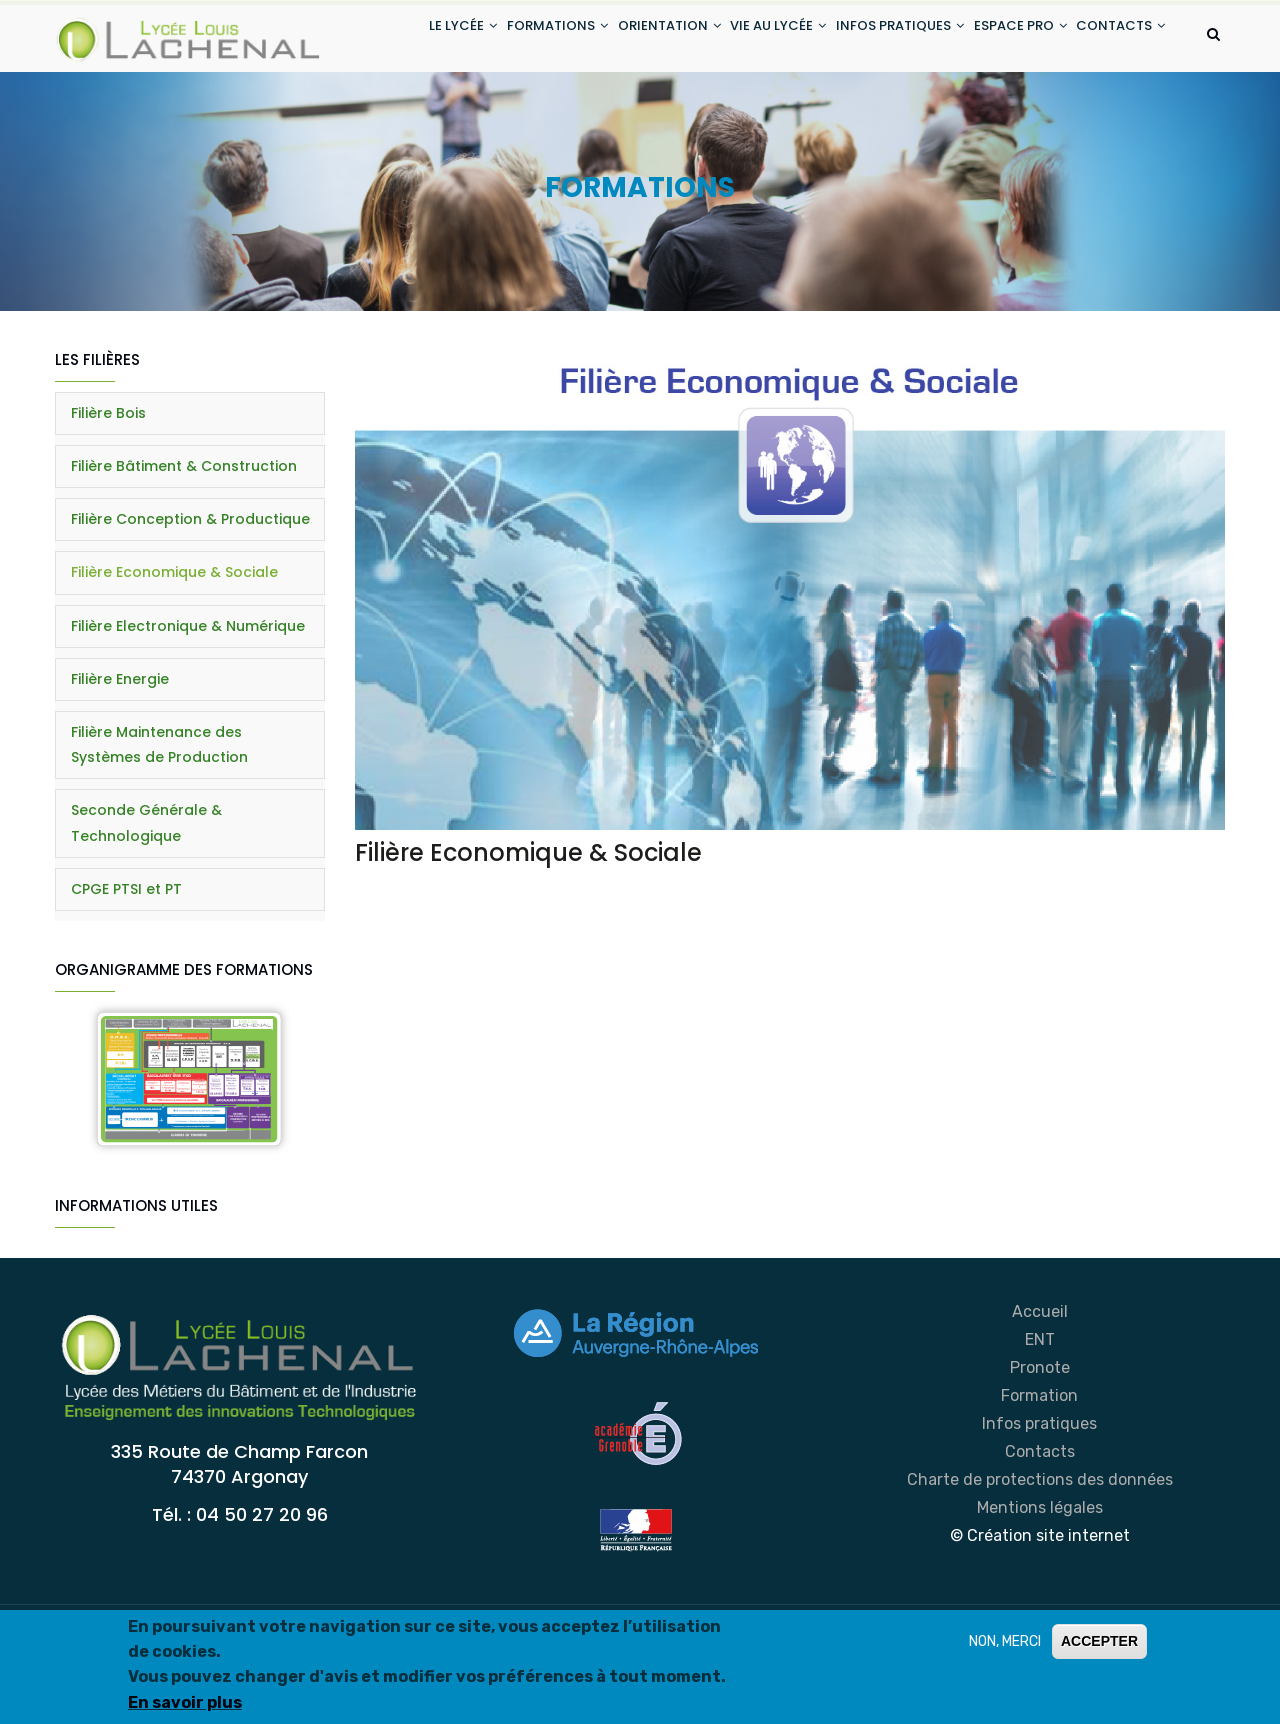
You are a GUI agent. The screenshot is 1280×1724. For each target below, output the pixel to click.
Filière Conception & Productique (190, 599)
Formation (1039, 1474)
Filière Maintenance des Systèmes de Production (159, 824)
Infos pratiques (1039, 1502)
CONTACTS (409, 113)
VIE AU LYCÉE (745, 38)
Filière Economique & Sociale (174, 652)
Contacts (1040, 1530)
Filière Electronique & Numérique (188, 705)
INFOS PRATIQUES (877, 38)
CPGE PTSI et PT (126, 968)
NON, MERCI (1005, 1641)
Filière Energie (120, 758)
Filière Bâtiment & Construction (184, 546)
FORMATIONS (503, 38)
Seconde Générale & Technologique (146, 902)
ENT (1040, 1418)
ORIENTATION (625, 38)
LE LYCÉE (399, 38)
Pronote (1040, 1446)
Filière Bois (108, 492)
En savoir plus (185, 1702)
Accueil (1040, 1390)
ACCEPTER (1099, 1641)
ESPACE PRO (1007, 38)
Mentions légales (1040, 1586)
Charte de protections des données (1040, 1558)
